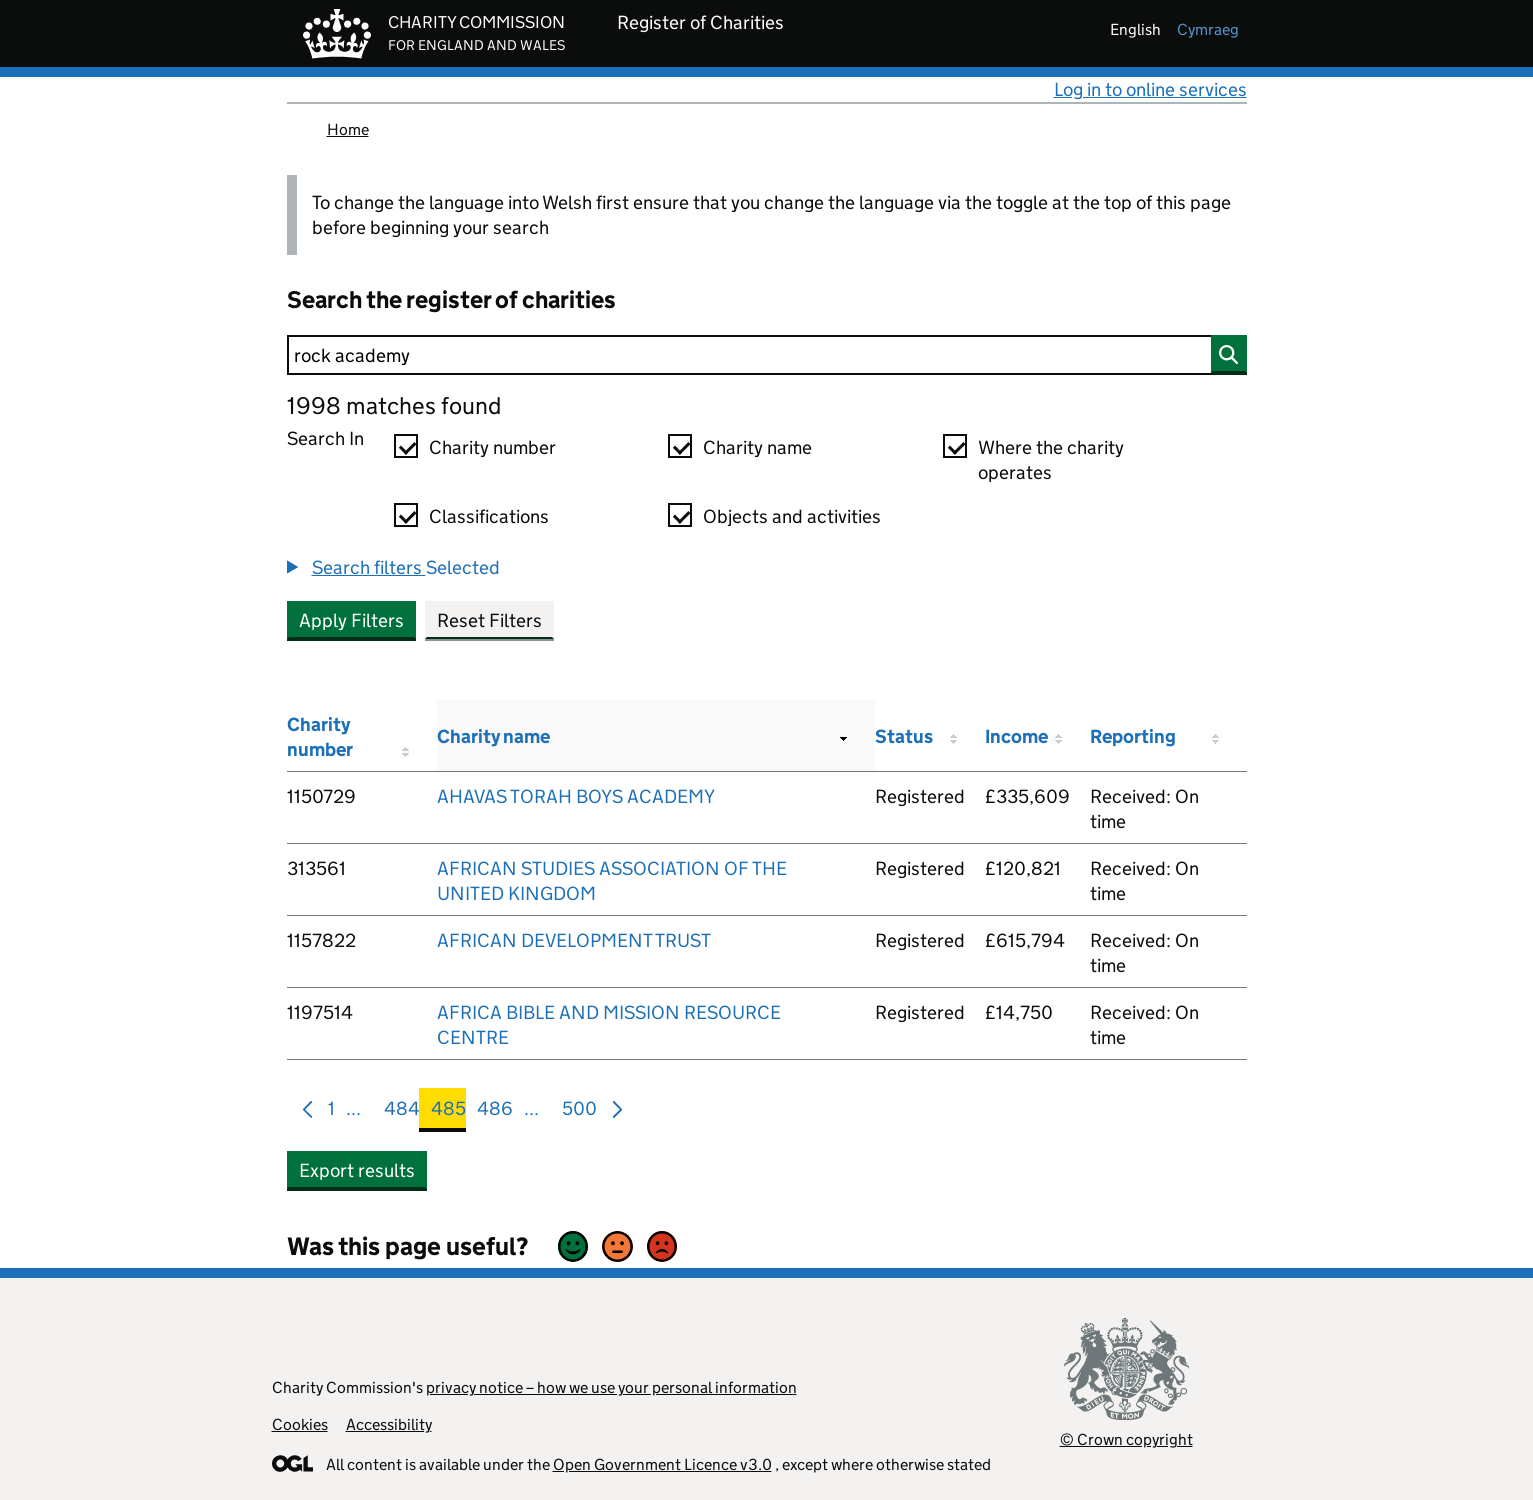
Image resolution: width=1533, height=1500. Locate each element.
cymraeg (1208, 29)
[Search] (767, 355)
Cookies (300, 1424)
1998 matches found (394, 405)
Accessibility (389, 1424)
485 (448, 1112)
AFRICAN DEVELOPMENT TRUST (574, 940)
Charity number (492, 447)
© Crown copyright (1126, 1439)
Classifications (489, 516)
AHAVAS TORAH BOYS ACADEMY (576, 796)
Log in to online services (1150, 89)
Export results (357, 1170)
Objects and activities (792, 516)
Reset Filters (489, 620)
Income (1016, 736)
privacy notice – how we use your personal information (611, 1387)
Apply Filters (351, 620)
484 (402, 1112)
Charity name (757, 447)
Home (348, 129)
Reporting (1133, 736)
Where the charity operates (1051, 460)
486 (495, 1112)
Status (904, 736)
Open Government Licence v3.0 (662, 1464)
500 (579, 1112)
